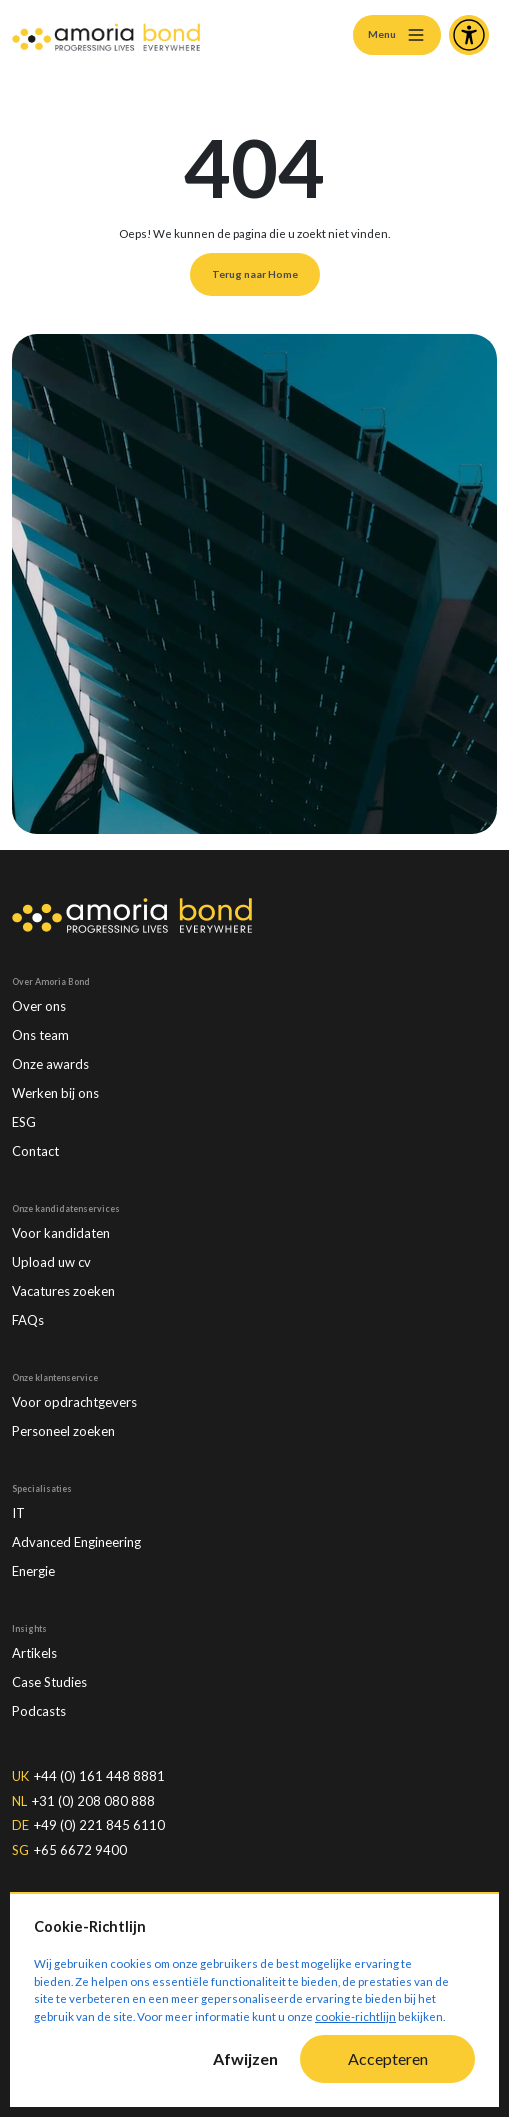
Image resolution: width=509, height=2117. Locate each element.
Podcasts (39, 1711)
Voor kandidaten (61, 1233)
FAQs (28, 1320)
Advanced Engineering (76, 1542)
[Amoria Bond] (106, 35)
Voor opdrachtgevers (74, 1402)
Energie (33, 1571)
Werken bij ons (55, 1093)
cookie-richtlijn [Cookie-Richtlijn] (355, 2016)
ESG (24, 1122)
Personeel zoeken (63, 1431)
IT (18, 1513)
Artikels (34, 1653)
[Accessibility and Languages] (469, 35)
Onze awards (50, 1064)
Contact (35, 1151)
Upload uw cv (51, 1262)
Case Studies (49, 1682)
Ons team (40, 1035)
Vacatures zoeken (63, 1291)
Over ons (39, 1006)
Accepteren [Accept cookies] (388, 2058)
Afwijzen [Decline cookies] (245, 2058)
